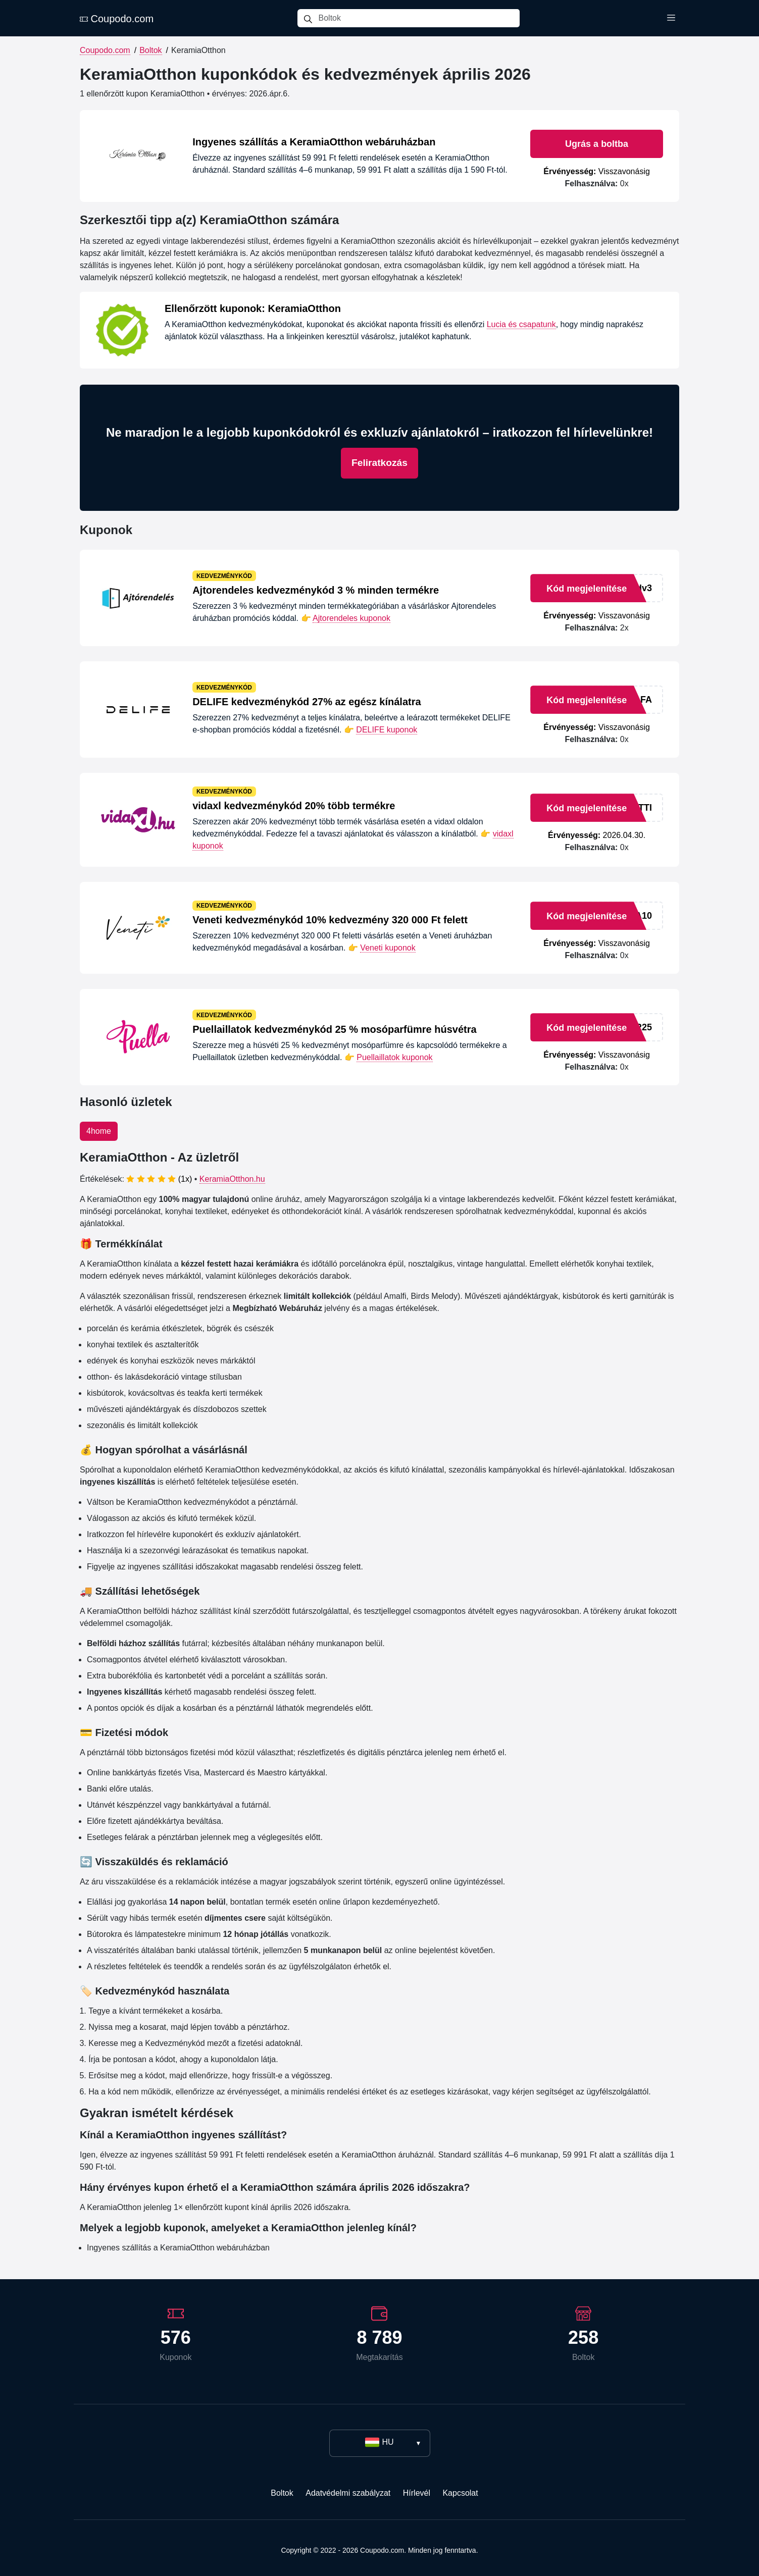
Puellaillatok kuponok (394, 1057)
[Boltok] (419, 18)
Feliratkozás (379, 462)
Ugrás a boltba (596, 144)
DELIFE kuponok (386, 729)
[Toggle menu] (671, 18)
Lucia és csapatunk (521, 324)
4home (98, 1131)
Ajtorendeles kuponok (351, 618)
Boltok (150, 50)
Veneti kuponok (387, 947)
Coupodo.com (117, 18)
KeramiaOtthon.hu (232, 1179)
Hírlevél (416, 2493)
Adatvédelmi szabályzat (348, 2493)
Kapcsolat (460, 2493)
